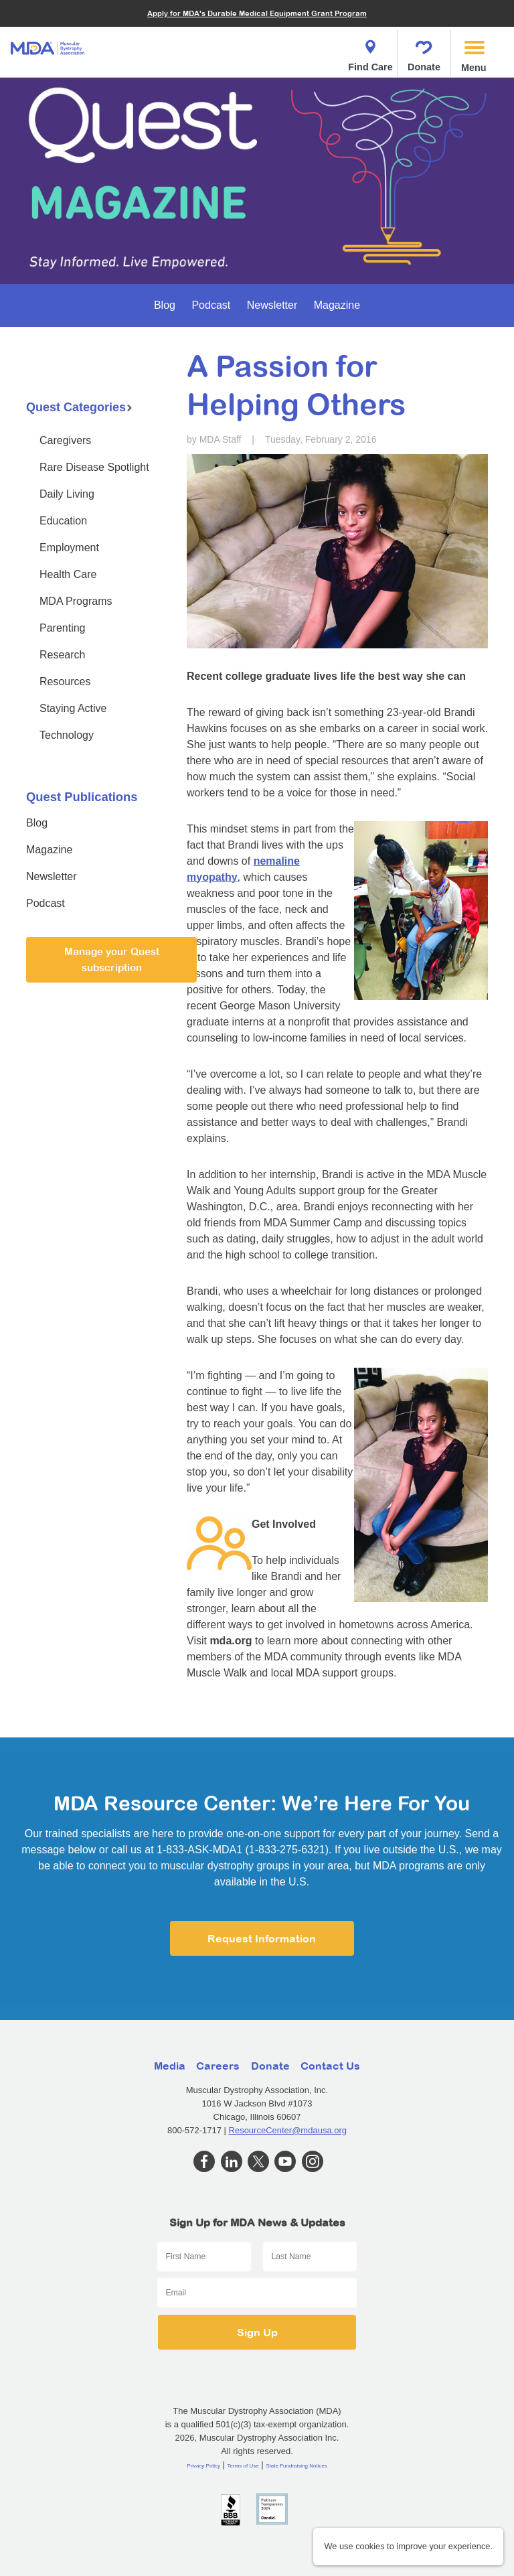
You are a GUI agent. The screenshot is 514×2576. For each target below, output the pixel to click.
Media (169, 2066)
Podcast (210, 305)
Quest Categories (79, 407)
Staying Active (73, 708)
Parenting (62, 628)
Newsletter (272, 305)
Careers (218, 2066)
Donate (424, 51)
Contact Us (330, 2066)
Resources (64, 681)
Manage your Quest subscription (111, 959)
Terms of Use (243, 2466)
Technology (66, 735)
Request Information (261, 1938)
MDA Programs (75, 601)
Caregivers (65, 440)
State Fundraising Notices (296, 2466)
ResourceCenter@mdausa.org (288, 2130)
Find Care (370, 51)
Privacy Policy (203, 2466)
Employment (69, 547)
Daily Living (66, 494)
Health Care (67, 574)
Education (63, 520)
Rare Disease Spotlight (94, 467)
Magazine (337, 305)
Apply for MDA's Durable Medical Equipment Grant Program (257, 13)
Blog (164, 305)
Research (62, 654)
